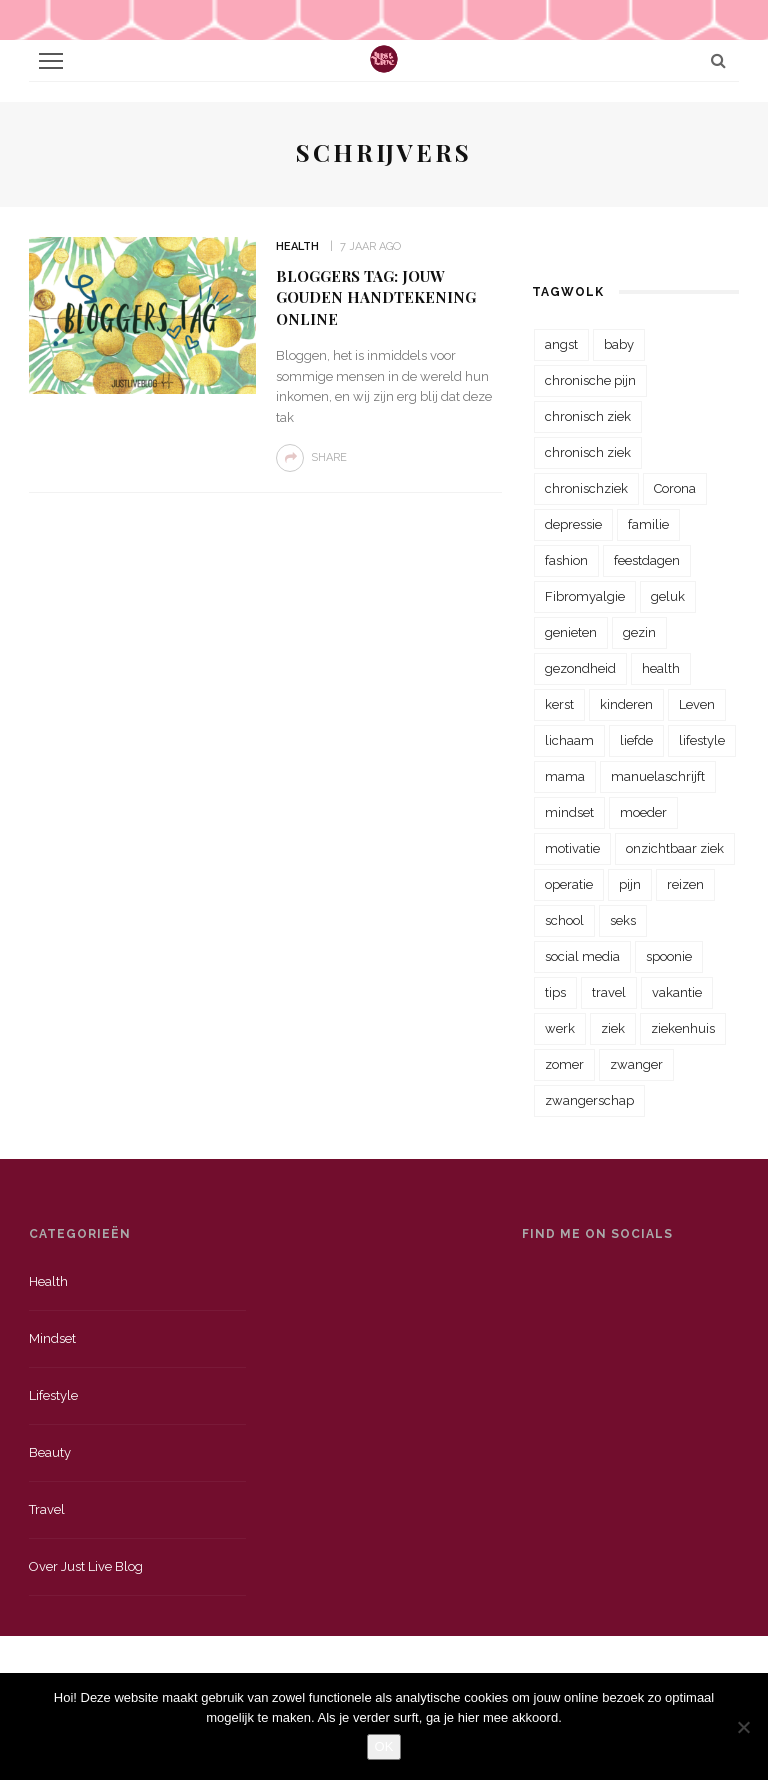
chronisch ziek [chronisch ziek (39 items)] (588, 452)
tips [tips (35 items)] (555, 992)
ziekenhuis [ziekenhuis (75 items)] (683, 1028)
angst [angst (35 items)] (561, 344)
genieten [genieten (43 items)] (571, 632)
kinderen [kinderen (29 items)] (626, 704)
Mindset (52, 1338)
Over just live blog (86, 1566)
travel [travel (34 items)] (609, 992)
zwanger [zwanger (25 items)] (636, 1064)
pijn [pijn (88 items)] (630, 884)
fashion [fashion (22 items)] (566, 560)
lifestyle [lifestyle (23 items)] (702, 740)
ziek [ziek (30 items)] (613, 1028)
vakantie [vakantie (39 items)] (677, 992)
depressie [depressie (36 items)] (573, 524)
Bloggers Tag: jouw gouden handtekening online (376, 298)
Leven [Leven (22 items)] (697, 704)
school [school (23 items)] (564, 920)
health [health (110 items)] (661, 668)
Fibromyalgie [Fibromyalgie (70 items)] (585, 596)
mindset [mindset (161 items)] (569, 812)
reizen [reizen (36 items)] (685, 884)
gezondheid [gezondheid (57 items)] (580, 668)
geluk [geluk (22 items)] (668, 596)
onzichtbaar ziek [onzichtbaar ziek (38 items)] (675, 848)
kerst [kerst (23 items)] (559, 704)
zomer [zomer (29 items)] (564, 1064)
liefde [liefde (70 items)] (636, 740)
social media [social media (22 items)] (582, 956)
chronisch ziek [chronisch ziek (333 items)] (588, 416)
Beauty (50, 1452)
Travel (47, 1509)
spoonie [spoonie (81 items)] (669, 956)
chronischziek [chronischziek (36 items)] (586, 488)
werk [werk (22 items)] (560, 1028)
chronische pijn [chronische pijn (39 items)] (590, 380)
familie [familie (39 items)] (648, 524)
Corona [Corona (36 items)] (675, 488)
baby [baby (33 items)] (619, 344)
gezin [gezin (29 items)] (639, 632)
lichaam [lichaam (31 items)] (569, 740)
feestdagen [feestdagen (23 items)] (647, 560)
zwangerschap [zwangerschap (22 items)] (589, 1100)
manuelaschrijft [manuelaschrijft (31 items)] (658, 776)
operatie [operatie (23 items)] (569, 884)
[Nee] (743, 1727)
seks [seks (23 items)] (623, 920)
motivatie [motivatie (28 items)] (572, 848)
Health (297, 246)
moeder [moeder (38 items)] (643, 812)
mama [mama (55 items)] (565, 776)
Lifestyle (53, 1395)
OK (384, 1746)
